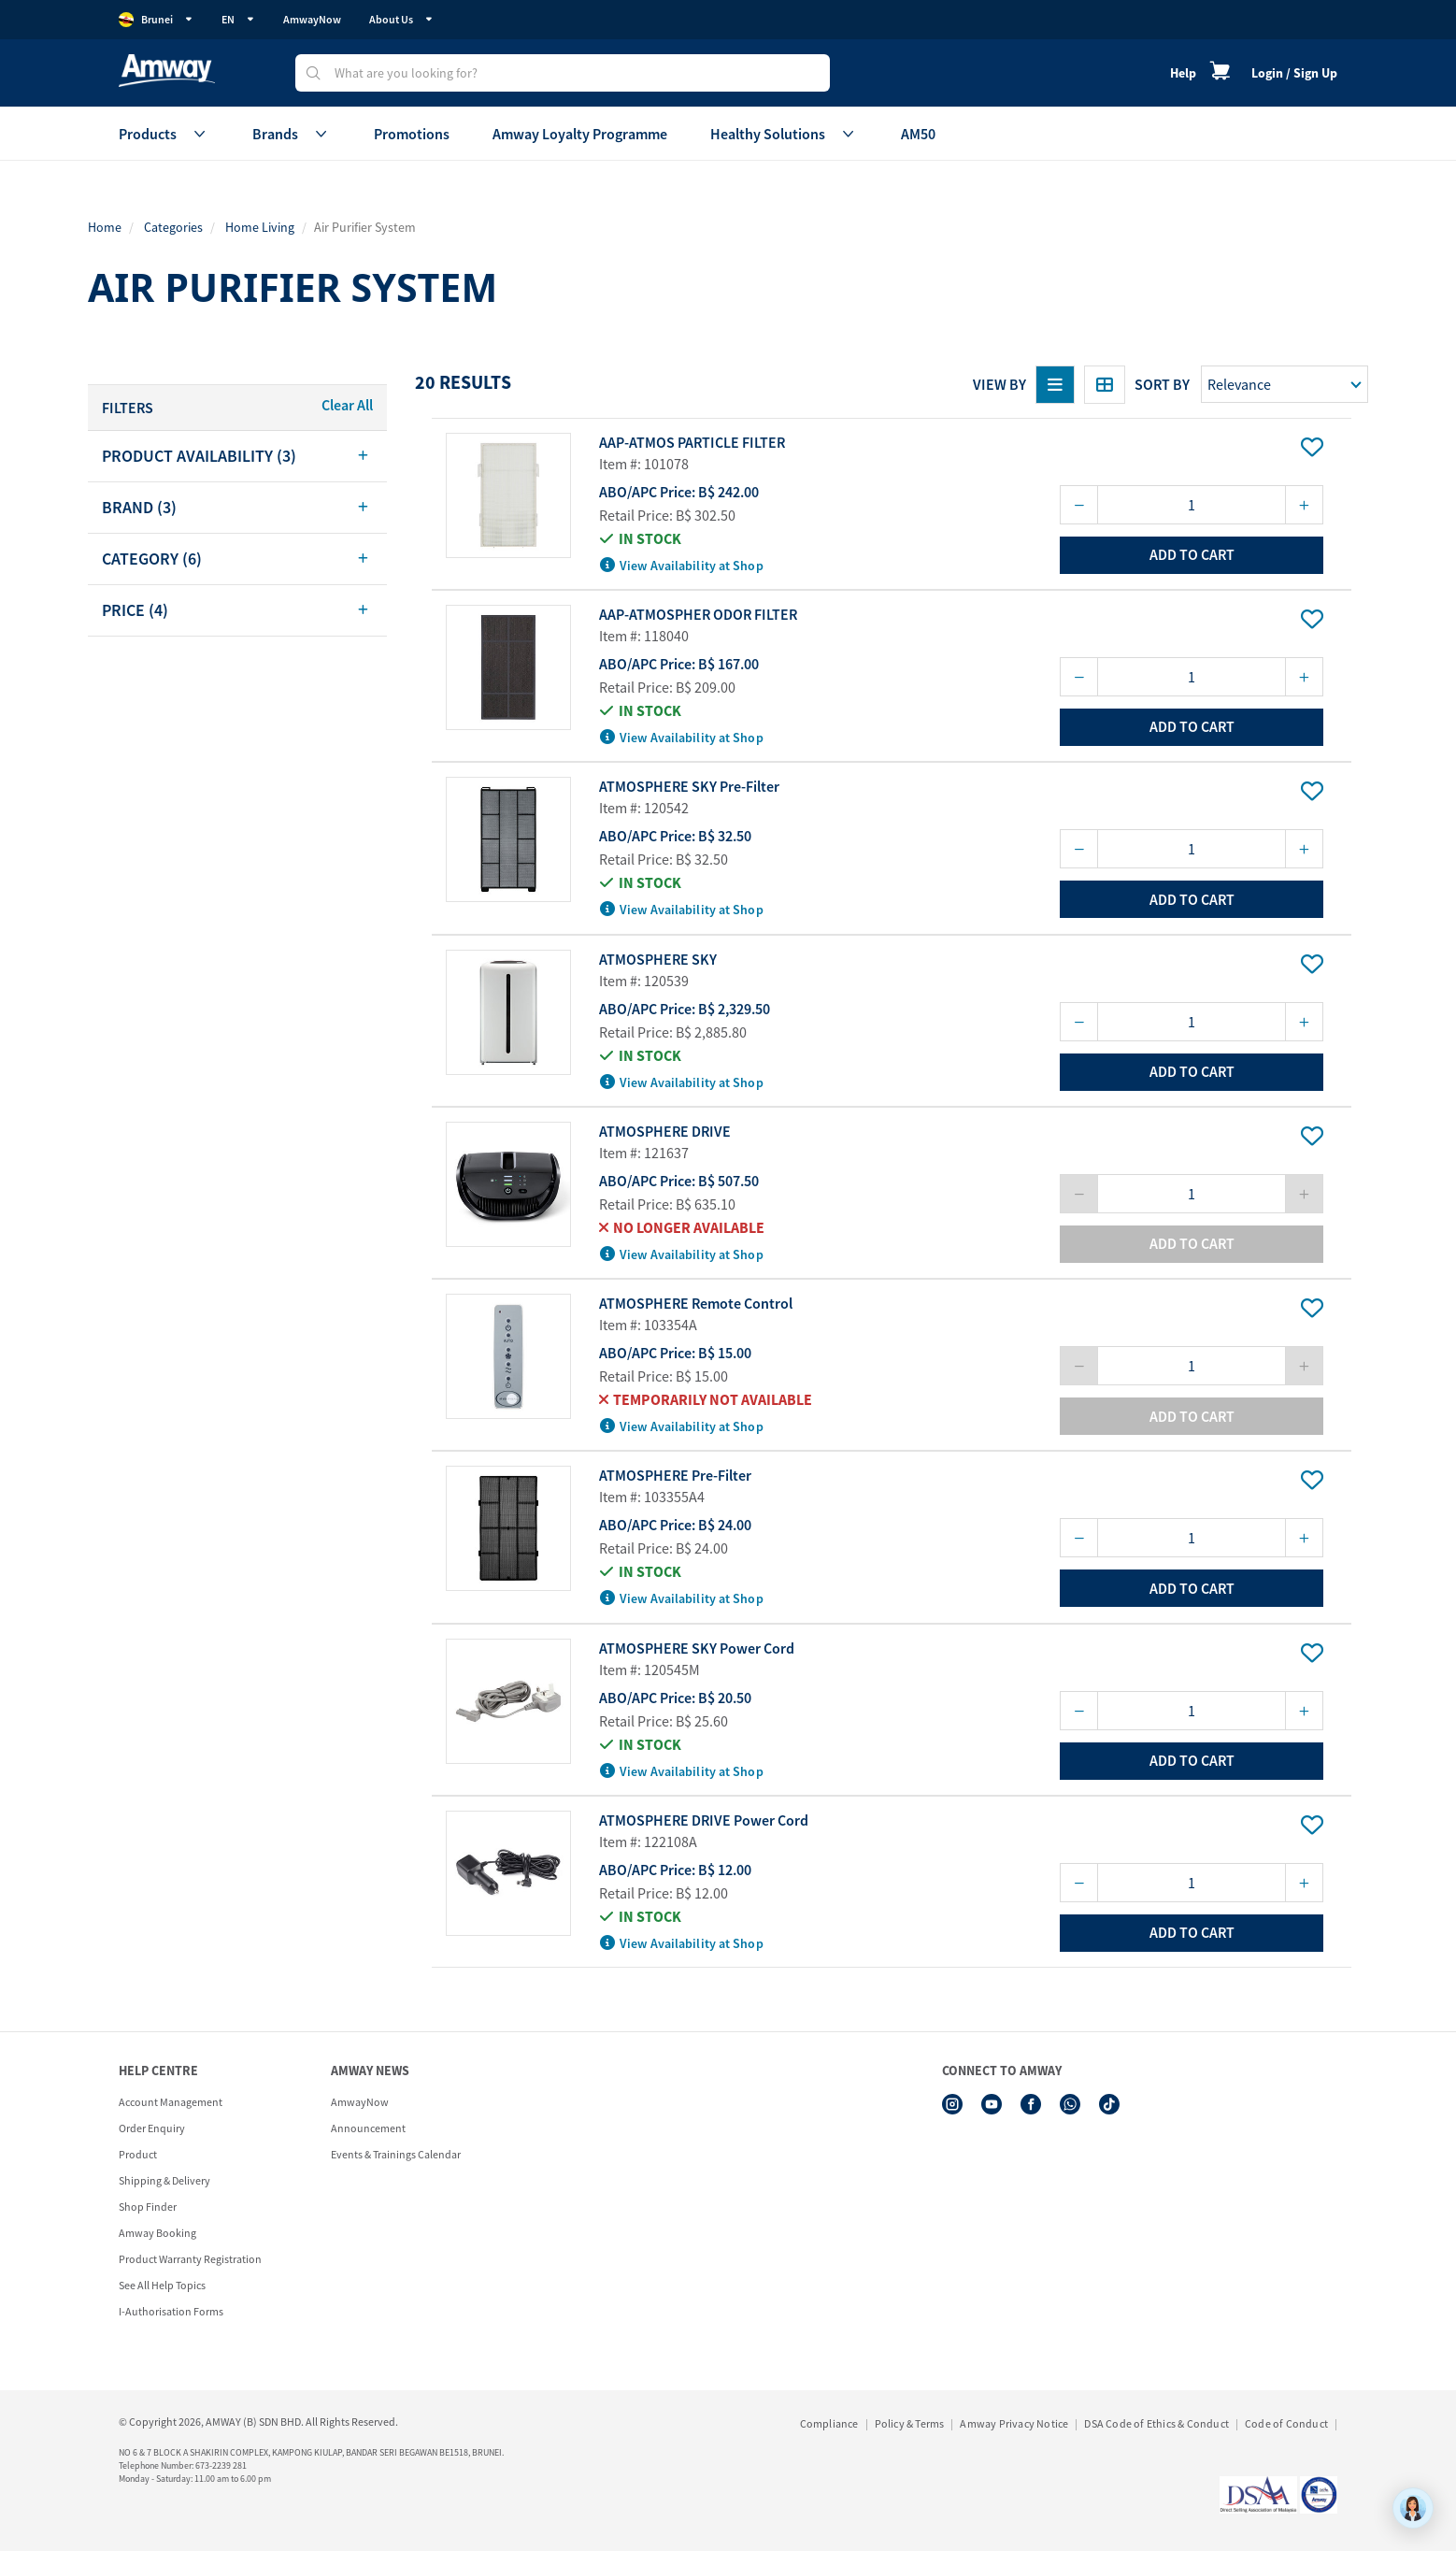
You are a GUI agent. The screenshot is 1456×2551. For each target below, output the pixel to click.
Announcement (368, 2128)
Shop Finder (148, 2207)
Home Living (259, 227)
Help (1183, 72)
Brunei (156, 19)
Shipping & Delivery (164, 2180)
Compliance (829, 2423)
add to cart (1192, 554)
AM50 (918, 133)
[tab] (237, 456)
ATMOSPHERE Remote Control (695, 1303)
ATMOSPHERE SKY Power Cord (696, 1648)
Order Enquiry (152, 2128)
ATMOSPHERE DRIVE (665, 1131)
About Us (401, 19)
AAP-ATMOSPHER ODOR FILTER (698, 614)
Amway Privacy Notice (1014, 2423)
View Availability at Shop (682, 565)
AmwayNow (312, 19)
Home (104, 227)
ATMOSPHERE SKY (658, 959)
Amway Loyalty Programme (579, 133)
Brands (291, 133)
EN (238, 19)
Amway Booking (157, 2233)
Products (164, 133)
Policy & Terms (910, 2423)
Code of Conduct (1286, 2423)
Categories (173, 227)
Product (138, 2154)
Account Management (170, 2102)
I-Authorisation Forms (171, 2311)
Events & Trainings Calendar (396, 2154)
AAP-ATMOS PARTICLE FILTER (692, 442)
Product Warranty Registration (190, 2259)
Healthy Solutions (784, 133)
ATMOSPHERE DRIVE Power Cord (703, 1820)
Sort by (1162, 384)
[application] (1413, 2508)
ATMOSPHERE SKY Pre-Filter (689, 786)
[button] (237, 456)
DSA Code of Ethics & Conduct (1156, 2423)
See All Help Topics (162, 2285)
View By (999, 384)
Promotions (412, 133)
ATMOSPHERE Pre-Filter (675, 1475)
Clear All (347, 404)
